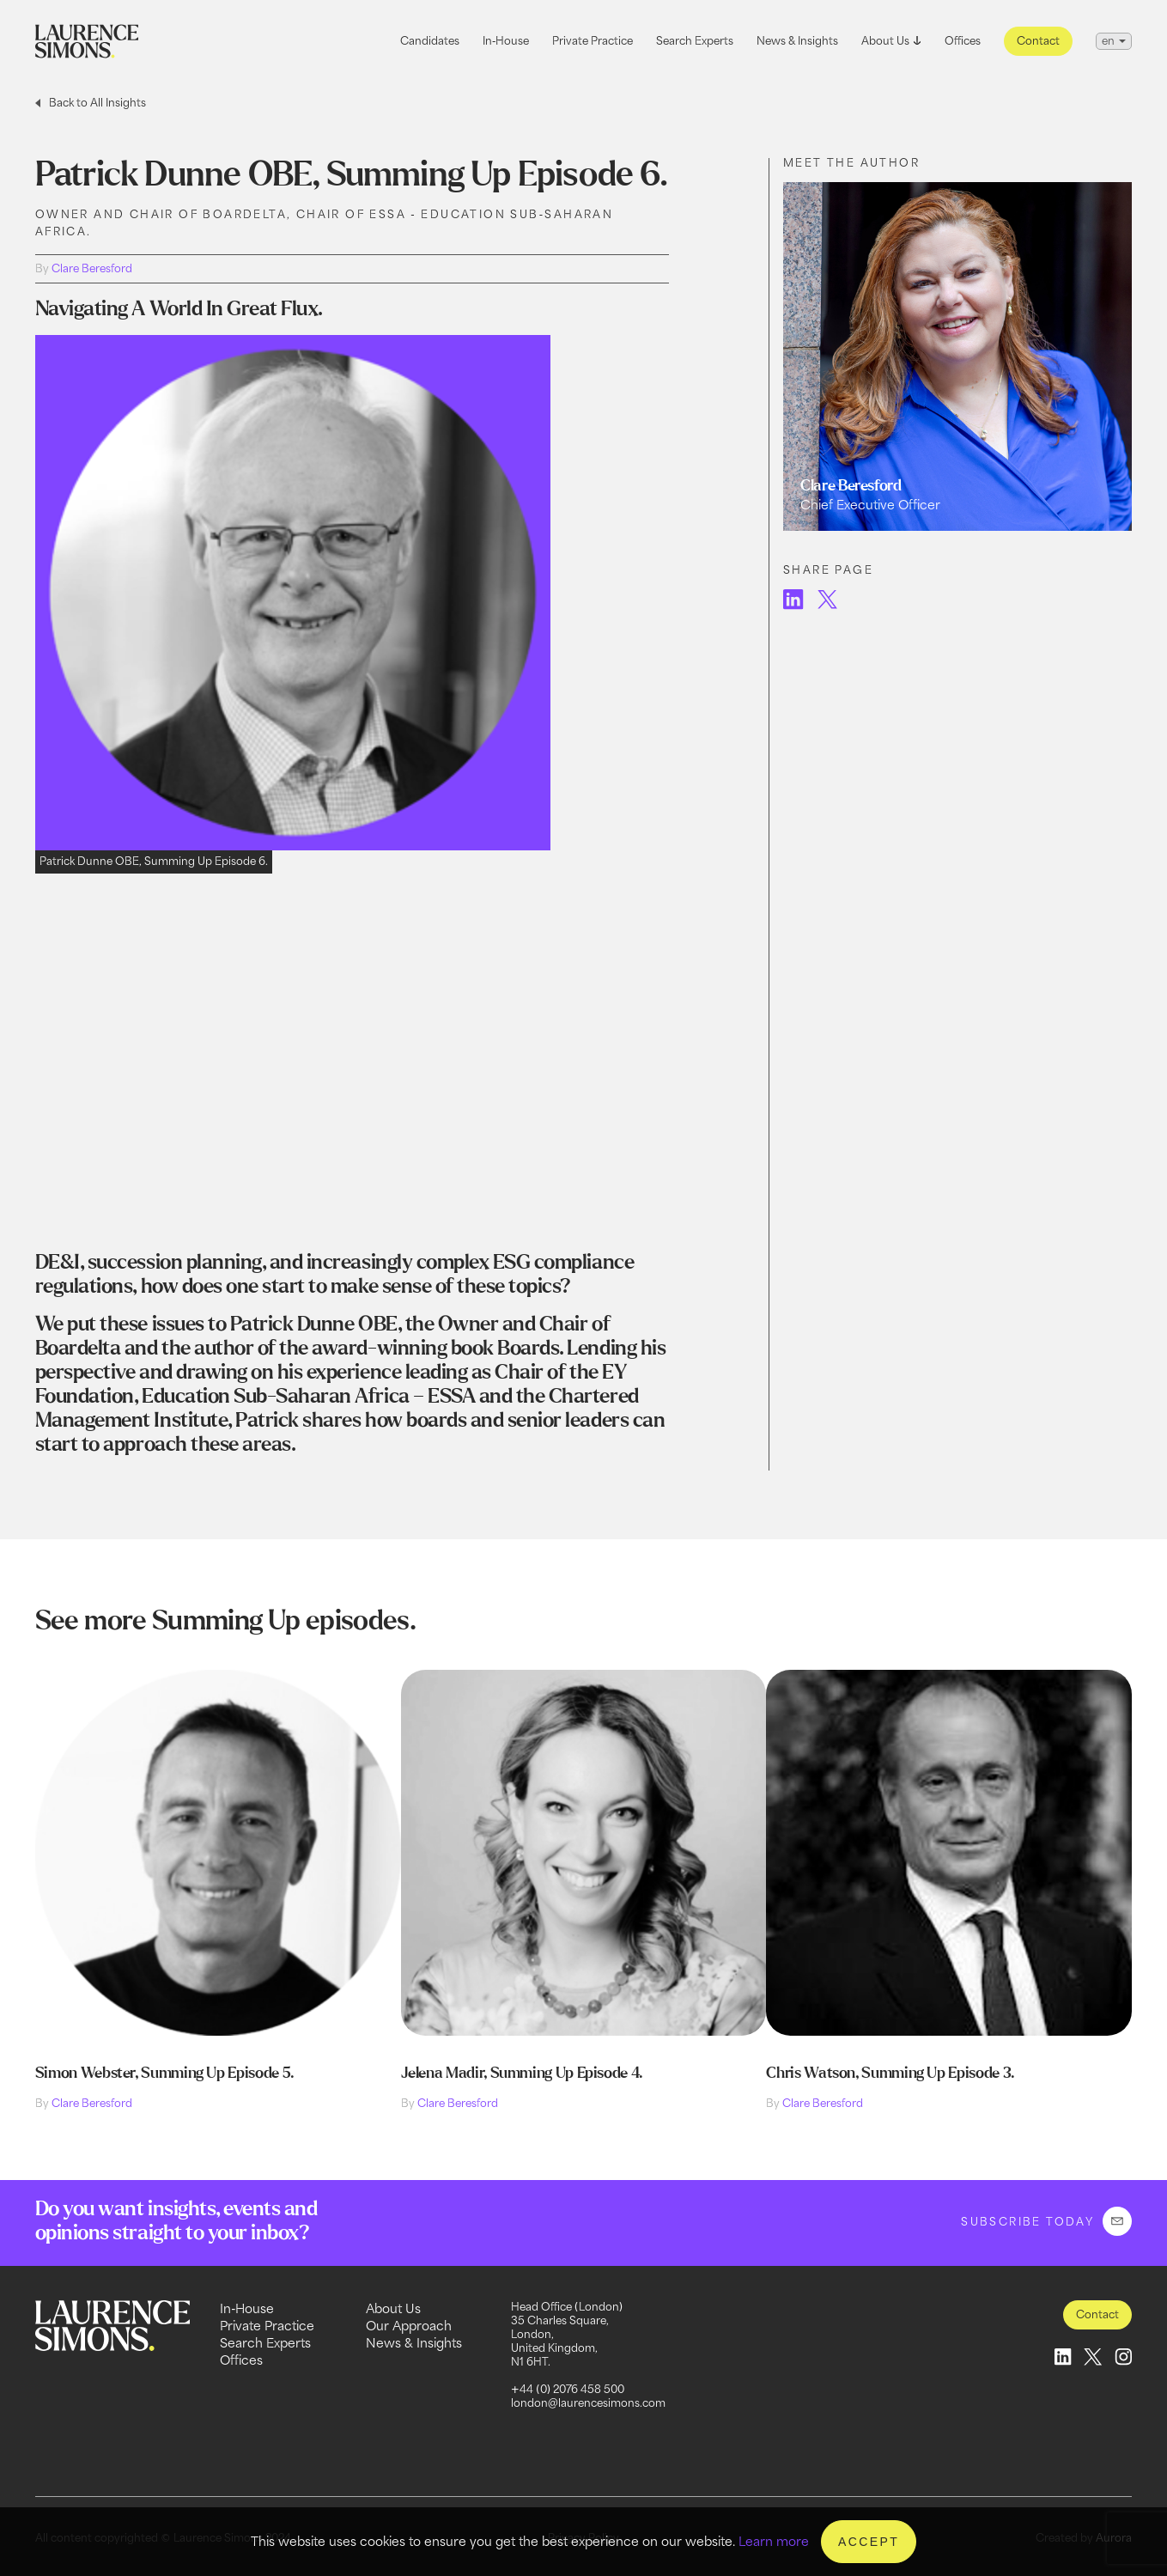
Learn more (773, 2541)
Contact (1038, 40)
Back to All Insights (97, 102)
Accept (868, 2542)
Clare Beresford (92, 268)
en (1108, 40)
